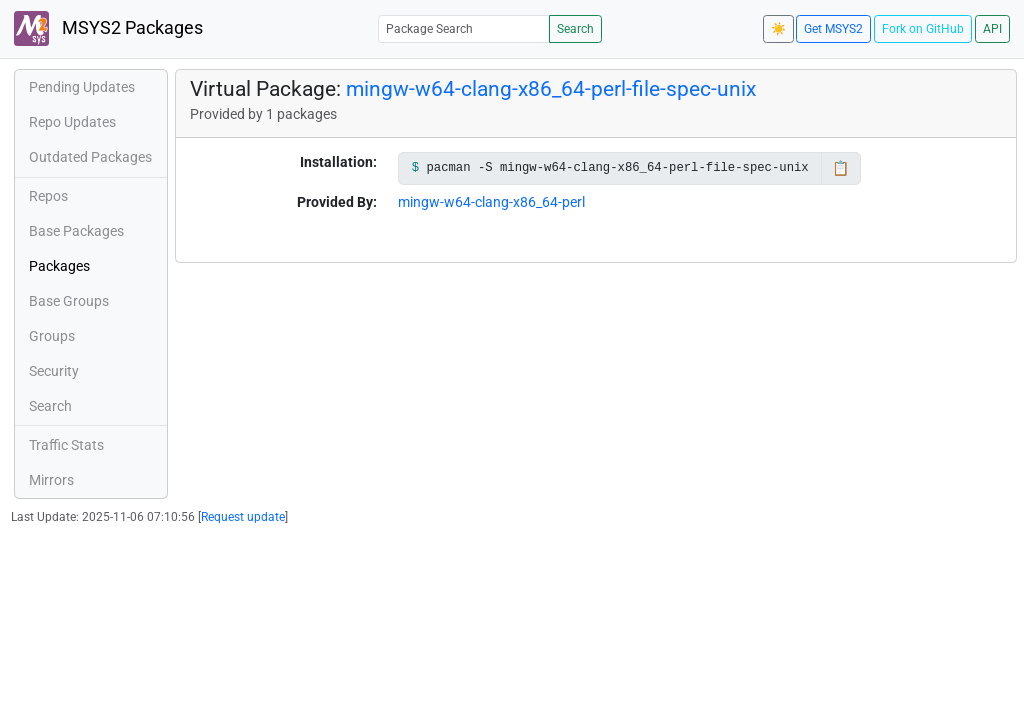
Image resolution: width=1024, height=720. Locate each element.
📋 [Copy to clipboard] (840, 168)
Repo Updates (72, 122)
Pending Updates (82, 87)
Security (54, 371)
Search (575, 29)
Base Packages (76, 231)
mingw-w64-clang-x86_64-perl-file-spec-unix (551, 89)
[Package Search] (464, 28)
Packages (59, 266)
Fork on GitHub (923, 29)
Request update (243, 517)
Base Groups (69, 301)
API (992, 29)
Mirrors (51, 480)
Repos (48, 196)
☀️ (778, 29)
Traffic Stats (66, 445)
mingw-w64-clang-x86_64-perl (491, 202)
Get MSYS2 (833, 29)
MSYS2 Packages (108, 28)
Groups (52, 336)
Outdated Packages (90, 157)
